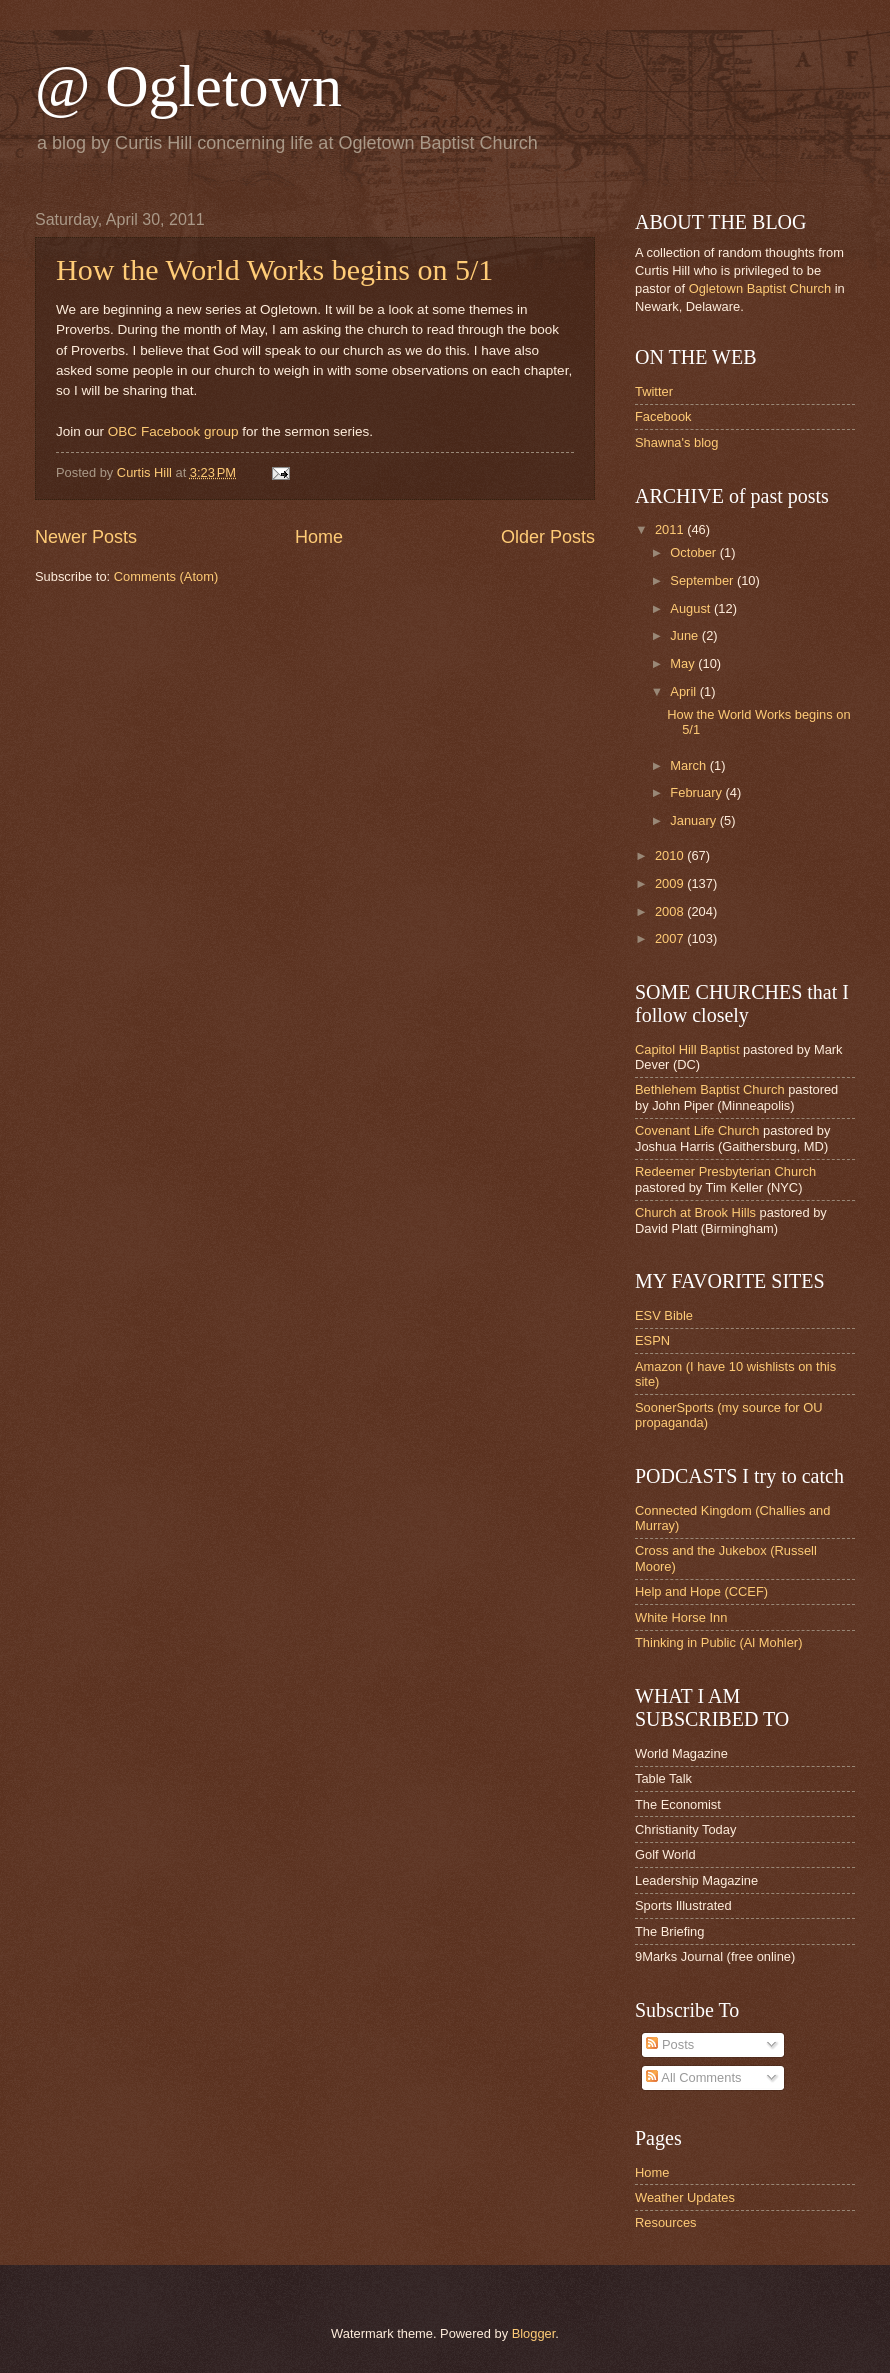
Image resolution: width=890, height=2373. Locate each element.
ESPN (652, 1340)
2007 (671, 938)
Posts (670, 2044)
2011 (671, 529)
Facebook (663, 416)
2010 (671, 855)
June (686, 635)
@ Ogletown (188, 86)
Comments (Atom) (166, 576)
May (684, 663)
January (694, 820)
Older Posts (548, 537)
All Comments (693, 2077)
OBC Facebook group (173, 431)
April (684, 691)
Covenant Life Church (697, 1130)
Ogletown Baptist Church (760, 288)
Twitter (654, 391)
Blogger (534, 2333)
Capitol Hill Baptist (687, 1049)
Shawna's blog (676, 442)
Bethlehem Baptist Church (710, 1089)
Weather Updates (685, 2197)
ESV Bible (664, 1315)
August (692, 608)
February (697, 792)
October (694, 552)
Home (319, 537)
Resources (666, 2222)
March (689, 765)
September (703, 580)
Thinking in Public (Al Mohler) (718, 1642)
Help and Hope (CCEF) (701, 1591)
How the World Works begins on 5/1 (274, 269)
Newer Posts (86, 537)
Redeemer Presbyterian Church (725, 1171)
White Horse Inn (681, 1617)
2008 (671, 911)
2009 (671, 883)
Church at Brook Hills (695, 1212)
